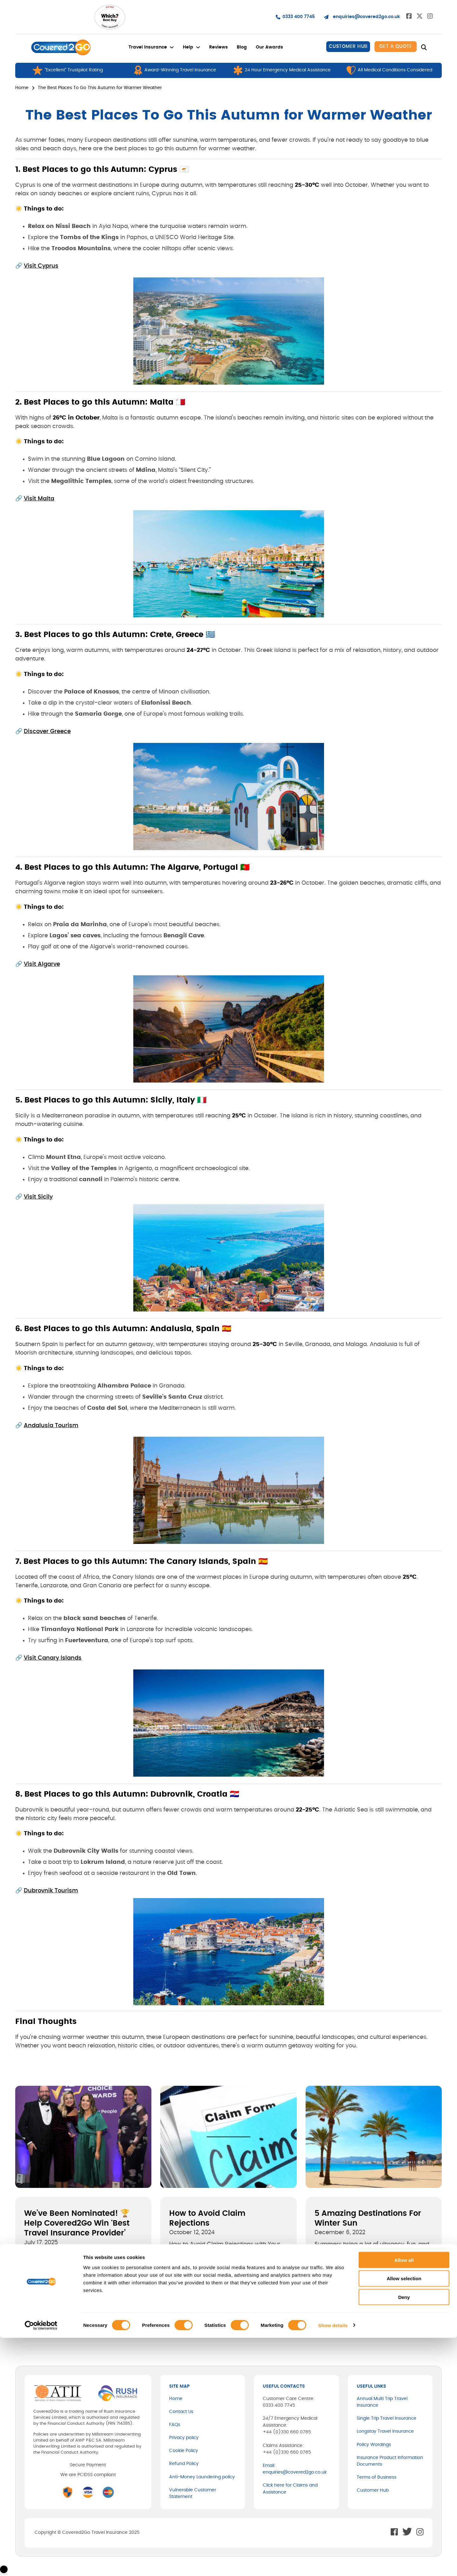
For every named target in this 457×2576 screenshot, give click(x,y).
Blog (242, 47)
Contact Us (181, 2412)
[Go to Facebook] (409, 17)
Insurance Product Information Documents (390, 2461)
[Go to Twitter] (419, 17)
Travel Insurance (148, 47)
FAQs (174, 2425)
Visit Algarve (42, 964)
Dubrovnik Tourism (51, 1891)
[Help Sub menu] (198, 47)
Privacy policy (184, 2438)
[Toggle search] (424, 47)
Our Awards (269, 47)
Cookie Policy (183, 2451)
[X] (31, 2317)
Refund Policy (184, 2464)
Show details (333, 2563)
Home (22, 88)
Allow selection (404, 2517)
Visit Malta (39, 499)
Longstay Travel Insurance (385, 2431)
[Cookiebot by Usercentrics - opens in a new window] (41, 2563)
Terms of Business (376, 2477)
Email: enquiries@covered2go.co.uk (295, 2469)
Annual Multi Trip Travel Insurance (382, 2402)
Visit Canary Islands (53, 1658)
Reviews (218, 47)
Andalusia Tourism (51, 1425)
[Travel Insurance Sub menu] (171, 47)
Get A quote (395, 46)
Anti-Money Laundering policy (202, 2477)
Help (188, 47)
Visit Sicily (38, 1197)
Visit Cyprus (41, 266)
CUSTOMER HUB (348, 46)
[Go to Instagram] (430, 17)
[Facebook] (19, 2317)
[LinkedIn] (43, 2317)
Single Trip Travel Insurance (386, 2418)
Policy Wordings (374, 2445)
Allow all (404, 2498)
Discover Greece (47, 731)
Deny (404, 2535)
